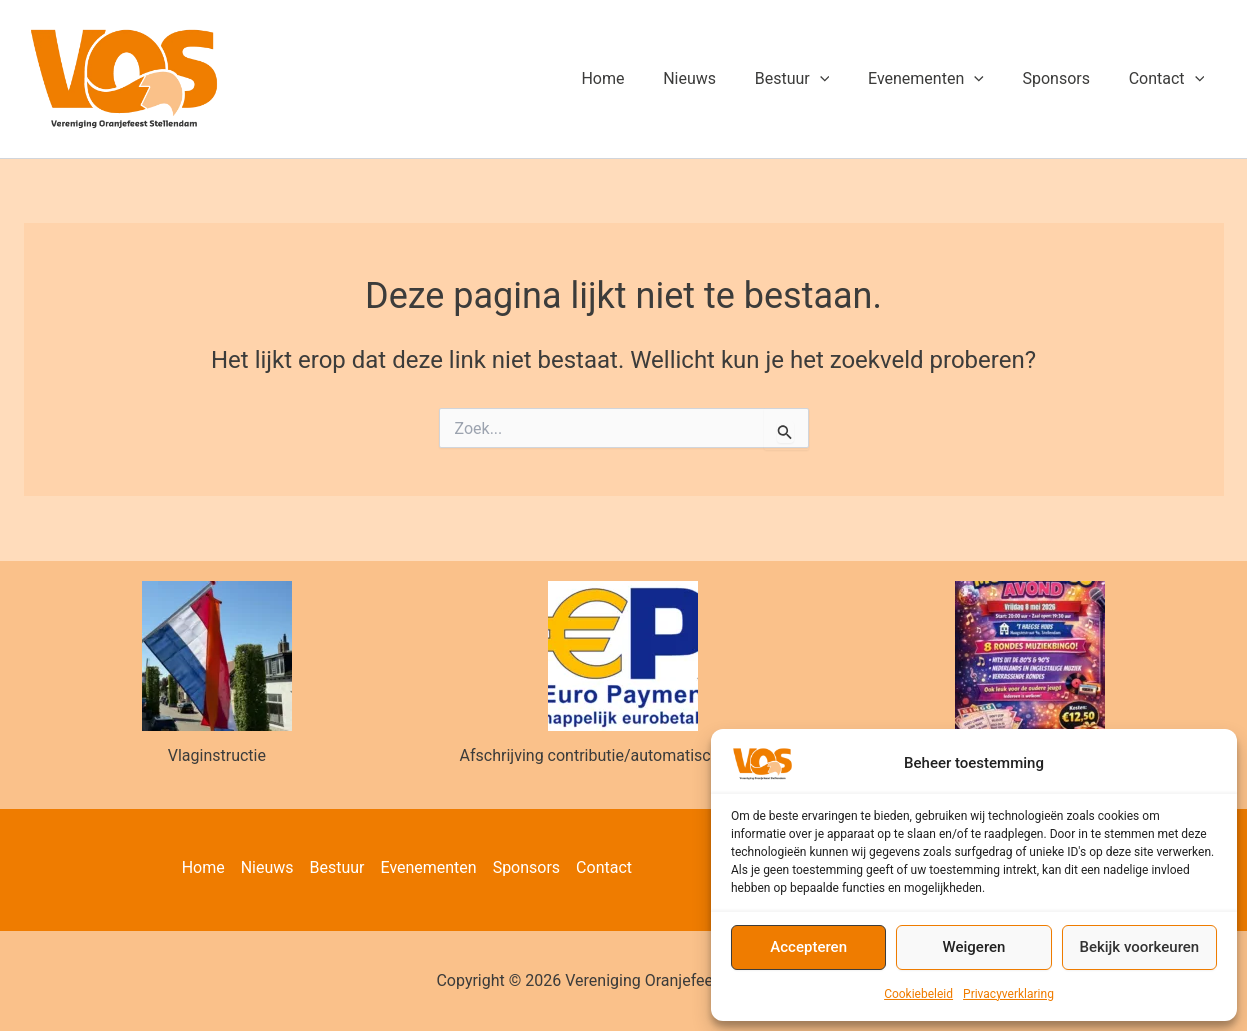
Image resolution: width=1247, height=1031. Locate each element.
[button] (843, 79)
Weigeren (974, 947)
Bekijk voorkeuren (1139, 947)
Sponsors (1066, 78)
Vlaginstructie (217, 755)
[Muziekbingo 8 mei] (1030, 656)
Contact (1170, 79)
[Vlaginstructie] (217, 656)
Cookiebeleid (918, 994)
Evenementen (943, 79)
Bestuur (815, 79)
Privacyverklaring (1008, 994)
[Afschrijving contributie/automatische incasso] (623, 656)
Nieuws (719, 78)
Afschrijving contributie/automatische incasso (624, 755)
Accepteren (808, 947)
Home (639, 78)
